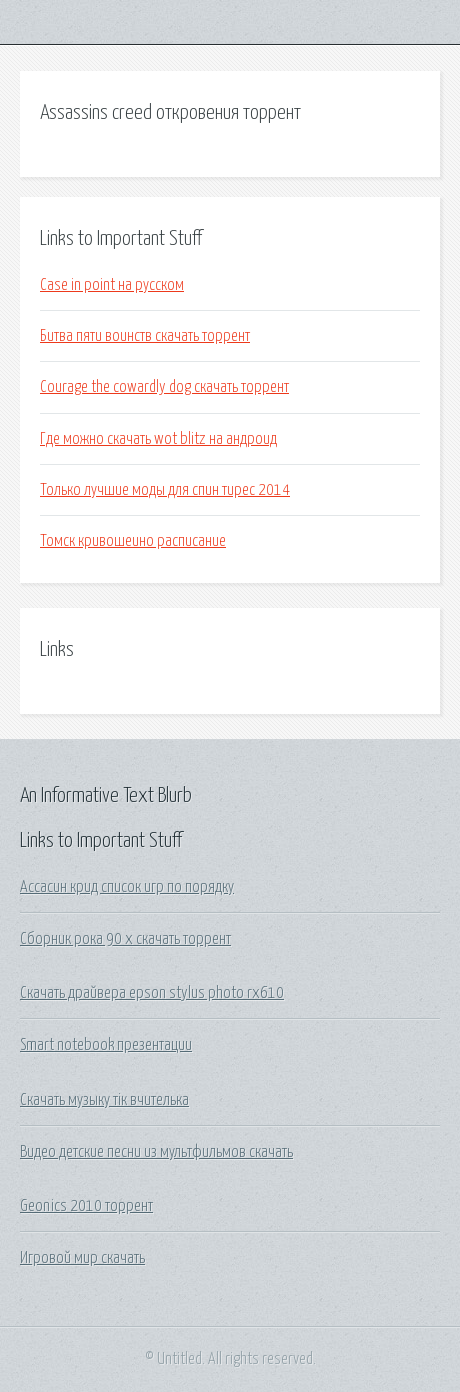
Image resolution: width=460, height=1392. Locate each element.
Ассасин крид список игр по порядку (127, 887)
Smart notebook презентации (106, 1045)
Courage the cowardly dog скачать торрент (164, 387)
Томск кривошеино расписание (133, 541)
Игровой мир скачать (82, 1258)
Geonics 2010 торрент (86, 1206)
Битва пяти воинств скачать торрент (145, 336)
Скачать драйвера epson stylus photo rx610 (152, 993)
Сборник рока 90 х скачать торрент (125, 939)
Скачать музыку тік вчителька (104, 1100)
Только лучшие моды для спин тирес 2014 (165, 490)
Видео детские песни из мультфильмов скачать (156, 1152)
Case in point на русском (112, 285)
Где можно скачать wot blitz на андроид (158, 439)
